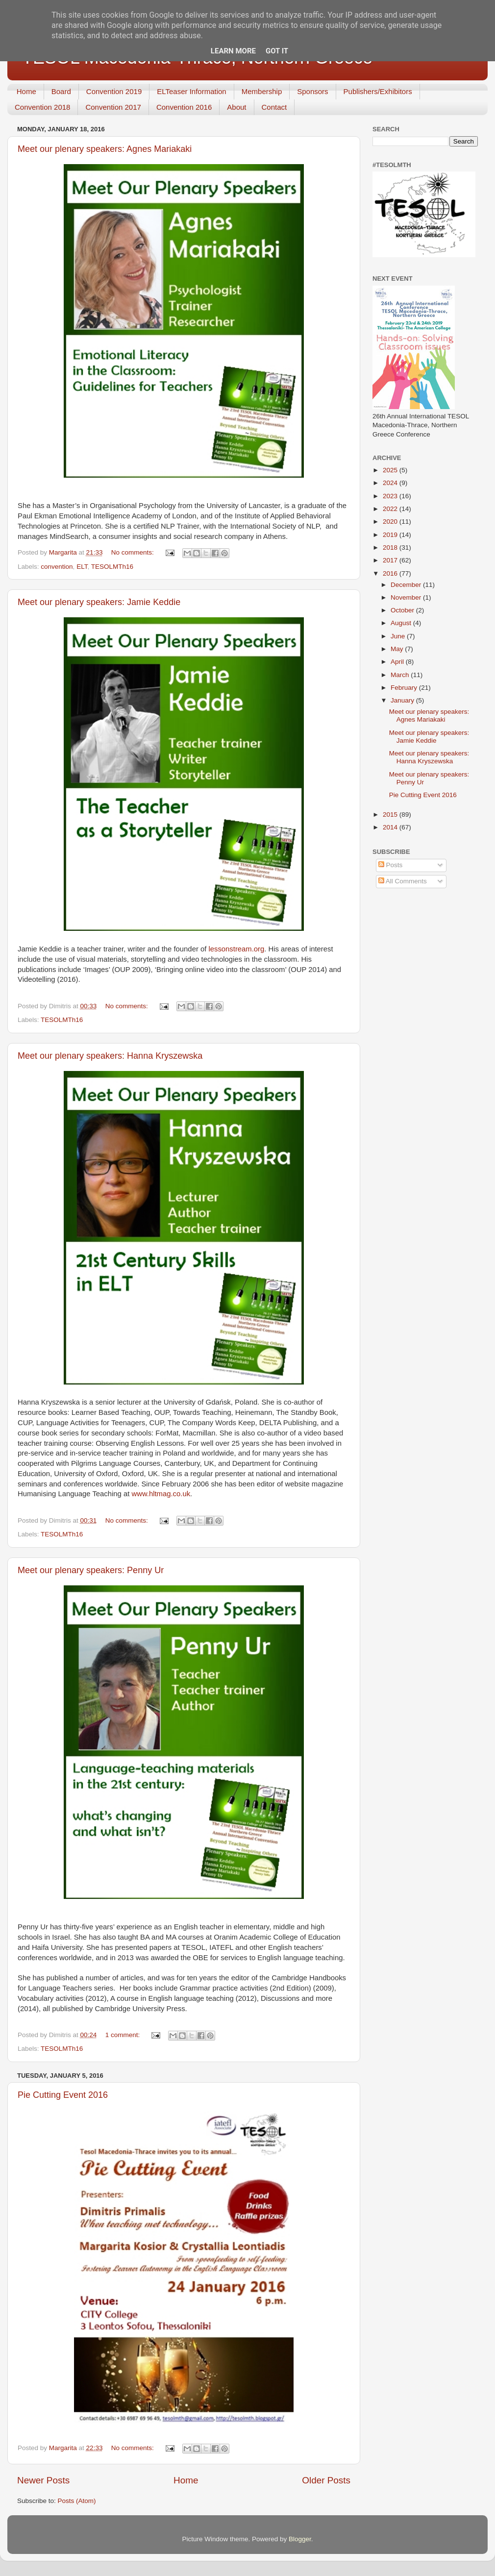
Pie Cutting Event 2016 (63, 2095)
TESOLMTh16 (112, 566)
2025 (391, 470)
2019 (391, 534)
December (407, 584)
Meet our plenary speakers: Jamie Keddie (99, 602)
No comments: (133, 552)
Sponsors (312, 91)
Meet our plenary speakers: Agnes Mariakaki (105, 149)
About (236, 107)
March (401, 675)
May (398, 649)
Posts (390, 865)
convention (57, 566)
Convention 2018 (42, 107)
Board (61, 91)
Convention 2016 (184, 107)
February (405, 687)
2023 (391, 496)
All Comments (402, 881)
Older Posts (326, 2480)
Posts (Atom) (77, 2500)
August (402, 623)
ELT (81, 566)
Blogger (300, 2539)
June (399, 636)
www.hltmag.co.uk (160, 1494)
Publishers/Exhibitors (378, 91)
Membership (262, 91)
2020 (391, 521)
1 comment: (123, 2035)
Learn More (233, 51)
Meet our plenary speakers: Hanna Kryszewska (110, 1056)
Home (26, 91)
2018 (391, 547)
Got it (277, 51)
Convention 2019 (114, 91)
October (403, 610)
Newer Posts (43, 2480)
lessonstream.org (236, 949)
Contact (274, 107)
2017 (391, 560)
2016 (391, 573)
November (407, 597)
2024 (391, 482)
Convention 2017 (113, 107)
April (398, 661)
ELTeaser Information (191, 91)
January (403, 700)
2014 (391, 827)
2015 (391, 814)
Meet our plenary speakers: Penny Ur (91, 1570)
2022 (391, 508)
